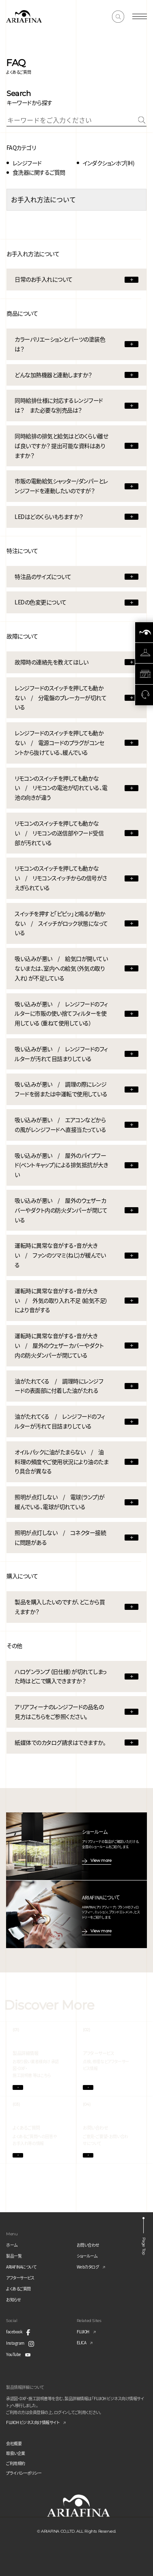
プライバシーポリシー (23, 2473)
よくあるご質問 (18, 2289)
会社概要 (14, 2443)
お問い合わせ (88, 2245)
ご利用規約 (15, 2463)
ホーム (11, 2245)
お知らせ (13, 2299)
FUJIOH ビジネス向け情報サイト (32, 2422)
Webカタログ (88, 2267)
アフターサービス (20, 2278)
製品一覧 (14, 2256)
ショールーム (87, 2256)
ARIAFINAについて (21, 2267)
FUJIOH (83, 2331)
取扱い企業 (15, 2453)
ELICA (81, 2342)
